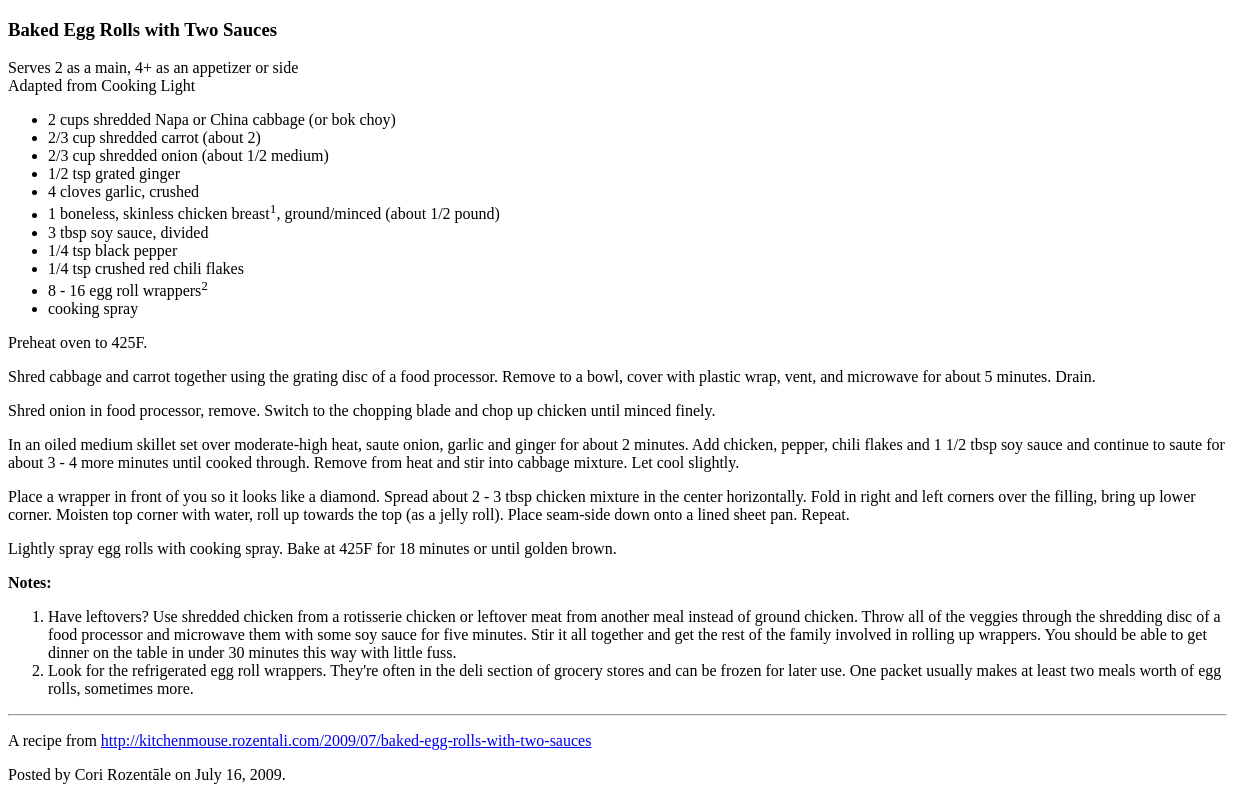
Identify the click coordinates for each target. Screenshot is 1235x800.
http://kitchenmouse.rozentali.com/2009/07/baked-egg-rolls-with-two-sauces (346, 740)
